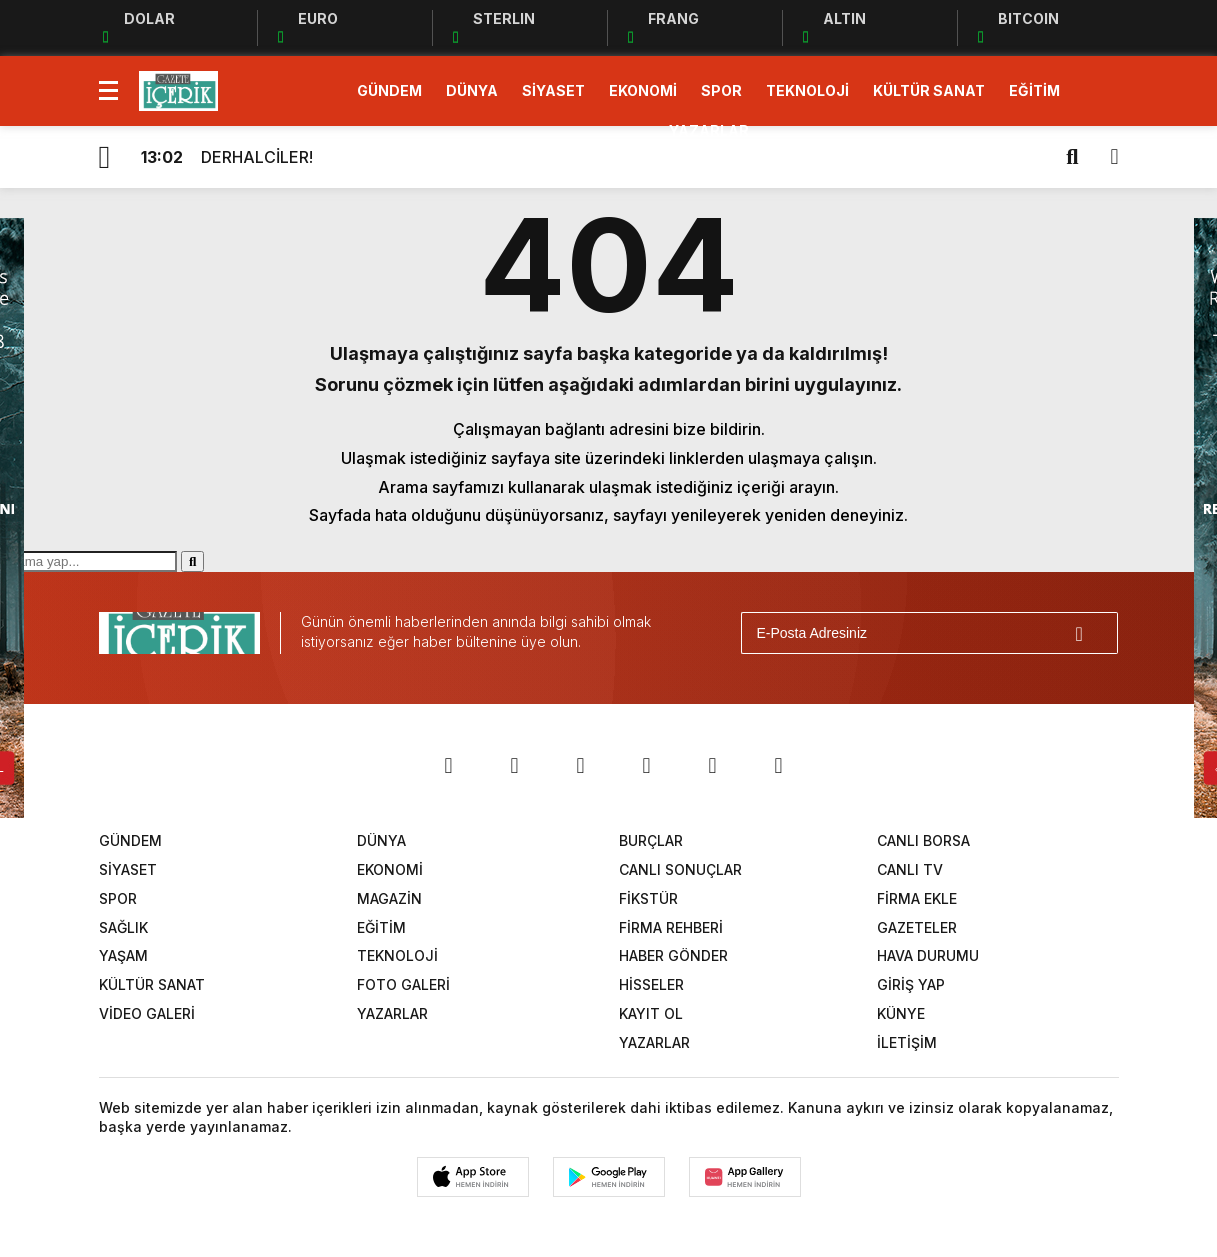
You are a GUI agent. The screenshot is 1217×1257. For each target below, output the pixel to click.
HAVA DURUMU (928, 955)
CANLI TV (910, 869)
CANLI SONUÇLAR (680, 869)
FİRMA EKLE (917, 898)
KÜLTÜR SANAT (929, 90)
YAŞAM (123, 955)
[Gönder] (1094, 633)
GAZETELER (917, 927)
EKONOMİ (643, 90)
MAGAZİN (389, 898)
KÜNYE (901, 1013)
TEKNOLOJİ (807, 90)
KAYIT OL (651, 1013)
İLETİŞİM (907, 1042)
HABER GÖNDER (673, 955)
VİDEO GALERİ (147, 1013)
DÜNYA (472, 90)
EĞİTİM (1034, 90)
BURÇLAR (651, 840)
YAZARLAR (709, 130)
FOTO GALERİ (403, 984)
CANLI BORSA (923, 840)
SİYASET (553, 90)
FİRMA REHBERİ (671, 927)
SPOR (721, 90)
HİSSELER (651, 984)
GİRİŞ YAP (911, 984)
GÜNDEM (389, 90)
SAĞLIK (123, 927)
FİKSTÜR (648, 898)
